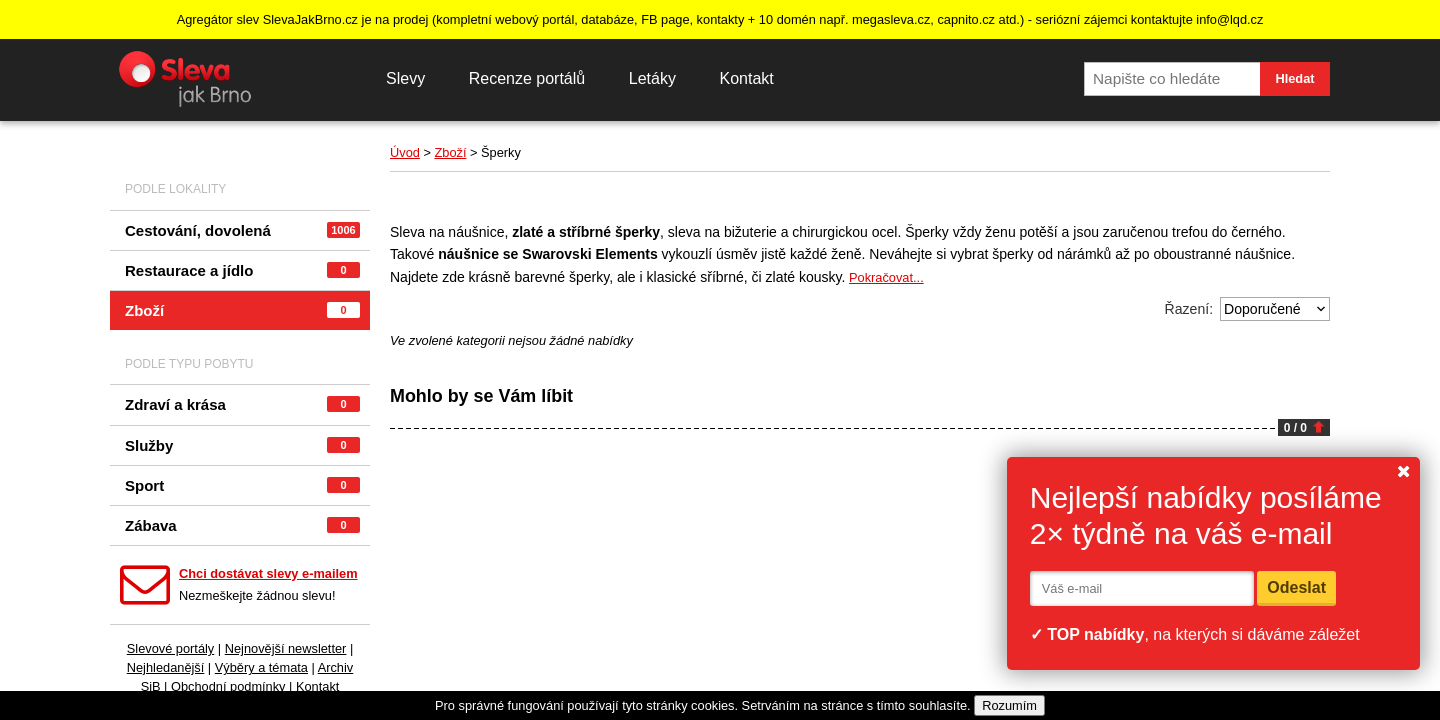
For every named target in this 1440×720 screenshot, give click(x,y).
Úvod (405, 152)
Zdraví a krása (242, 404)
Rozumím (1009, 705)
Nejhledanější (166, 667)
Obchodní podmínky (228, 686)
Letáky (652, 78)
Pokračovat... (886, 277)
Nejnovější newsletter (286, 648)
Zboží (242, 310)
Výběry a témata (261, 667)
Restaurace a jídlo (242, 270)
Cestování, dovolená (242, 230)
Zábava (242, 525)
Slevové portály (171, 648)
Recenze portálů (527, 78)
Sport (242, 485)
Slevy (405, 78)
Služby (242, 445)
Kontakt (746, 78)
